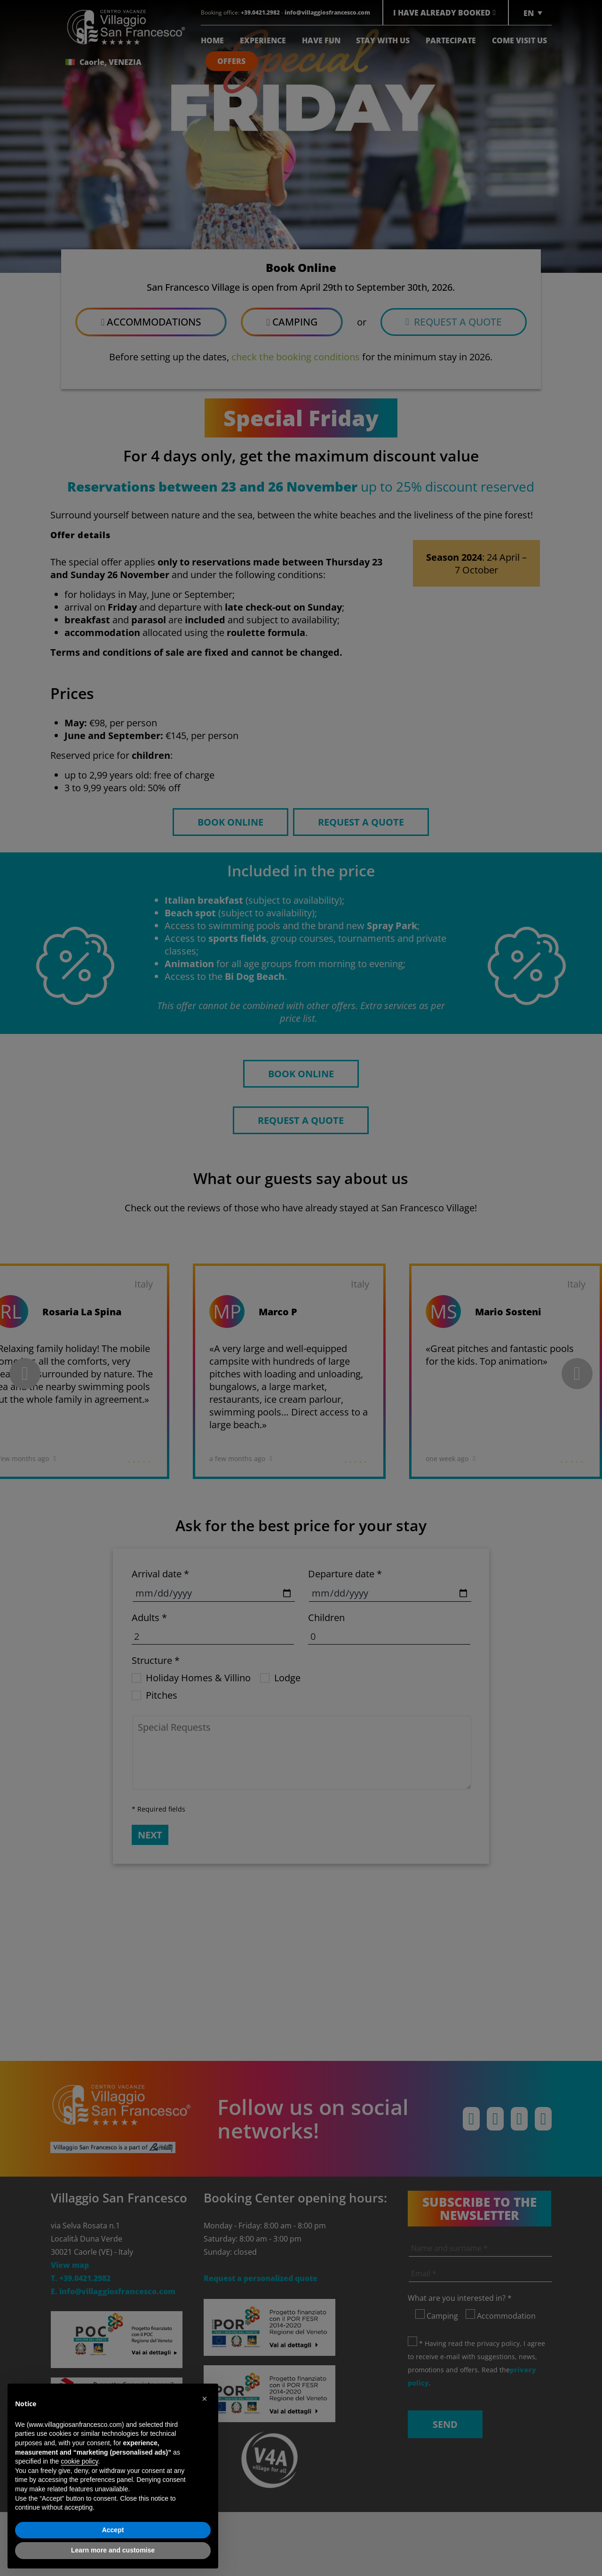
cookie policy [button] (79, 2461)
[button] (206, 2398)
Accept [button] (113, 2530)
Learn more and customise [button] (113, 2550)
